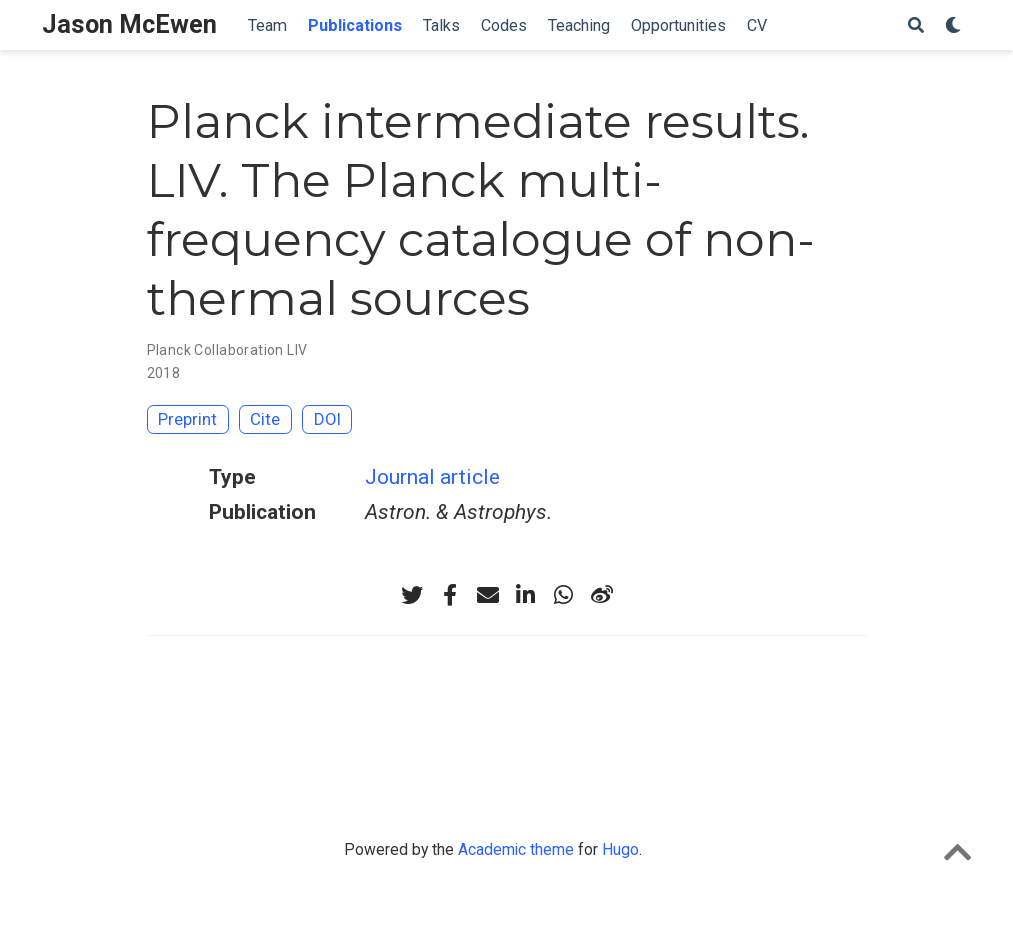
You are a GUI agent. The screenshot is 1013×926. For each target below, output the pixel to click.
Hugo (620, 849)
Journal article (432, 477)
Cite (265, 419)
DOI (327, 419)
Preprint (187, 419)
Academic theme (516, 849)
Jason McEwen (129, 24)
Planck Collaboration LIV (227, 350)
